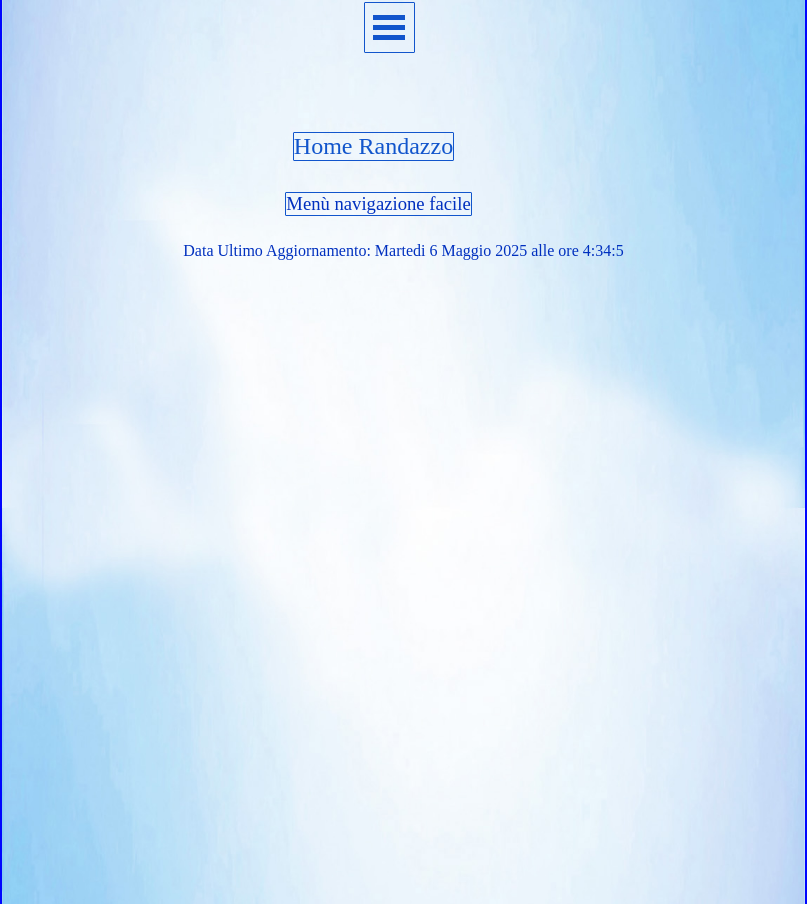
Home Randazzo (373, 146)
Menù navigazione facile (378, 203)
